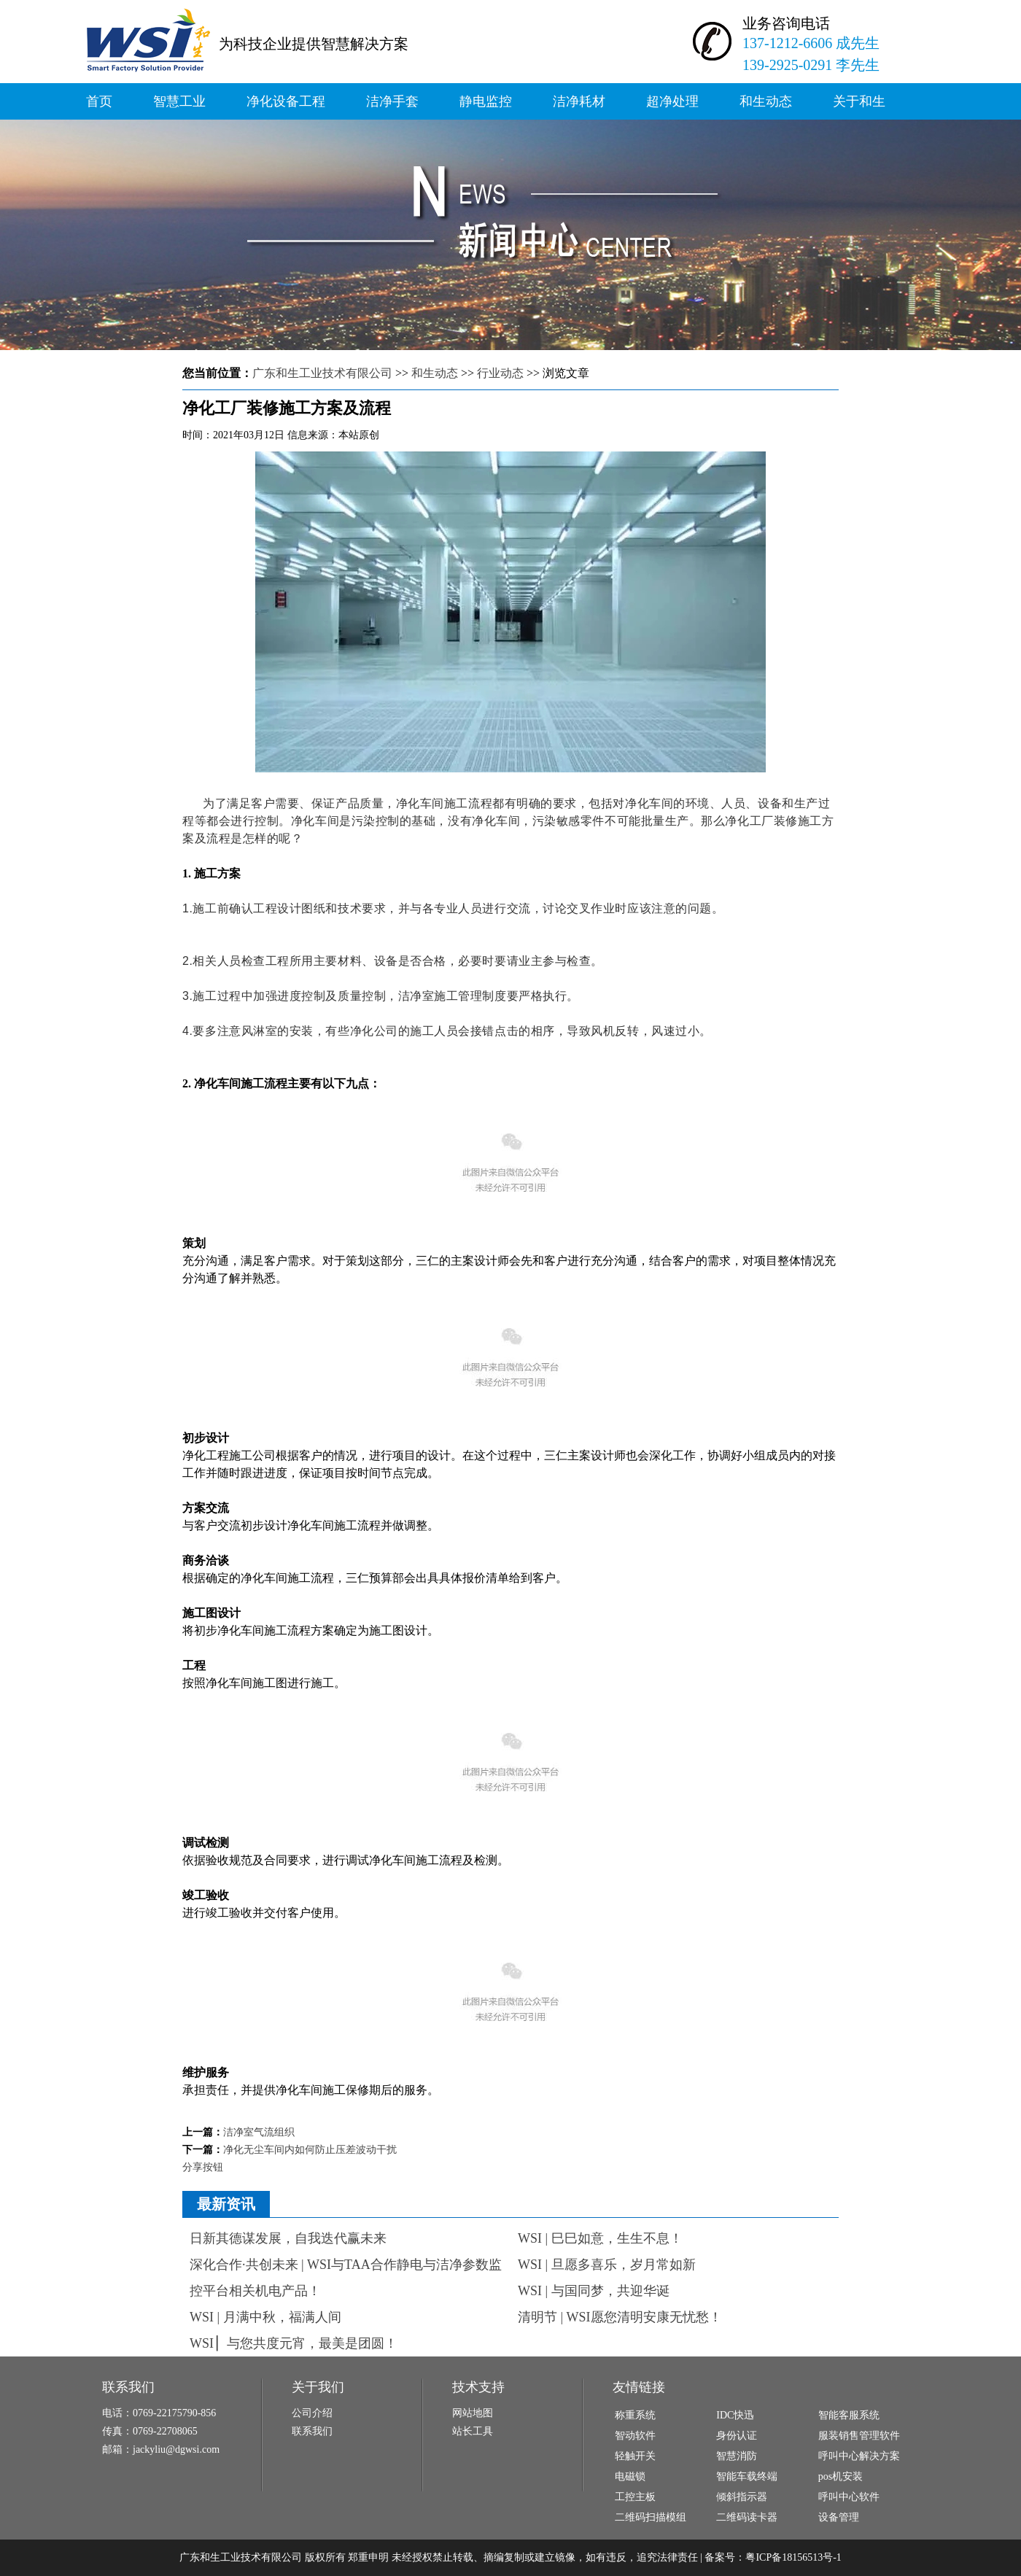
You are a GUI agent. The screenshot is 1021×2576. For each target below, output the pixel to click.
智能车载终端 (746, 2476)
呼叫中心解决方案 (859, 2456)
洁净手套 (392, 101)
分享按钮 (202, 2167)
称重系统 (635, 2415)
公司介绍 (312, 2413)
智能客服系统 (849, 2415)
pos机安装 (840, 2476)
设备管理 (838, 2517)
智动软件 (635, 2435)
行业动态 (500, 373)
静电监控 (485, 101)
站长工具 (472, 2431)
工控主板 (635, 2496)
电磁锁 (630, 2476)
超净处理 (672, 101)
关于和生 (859, 101)
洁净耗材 (579, 101)
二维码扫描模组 (650, 2517)
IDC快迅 (735, 2415)
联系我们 (312, 2431)
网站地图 (472, 2413)
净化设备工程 (285, 101)
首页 (99, 101)
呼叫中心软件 (849, 2496)
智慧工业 (179, 101)
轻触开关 (635, 2456)
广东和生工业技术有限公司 (322, 373)
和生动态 (765, 101)
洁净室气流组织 (259, 2132)
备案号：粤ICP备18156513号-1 (772, 2557)
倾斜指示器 (741, 2496)
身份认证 (736, 2435)
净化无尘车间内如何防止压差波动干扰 (310, 2149)
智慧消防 (736, 2456)
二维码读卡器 (746, 2517)
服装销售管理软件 (859, 2435)
